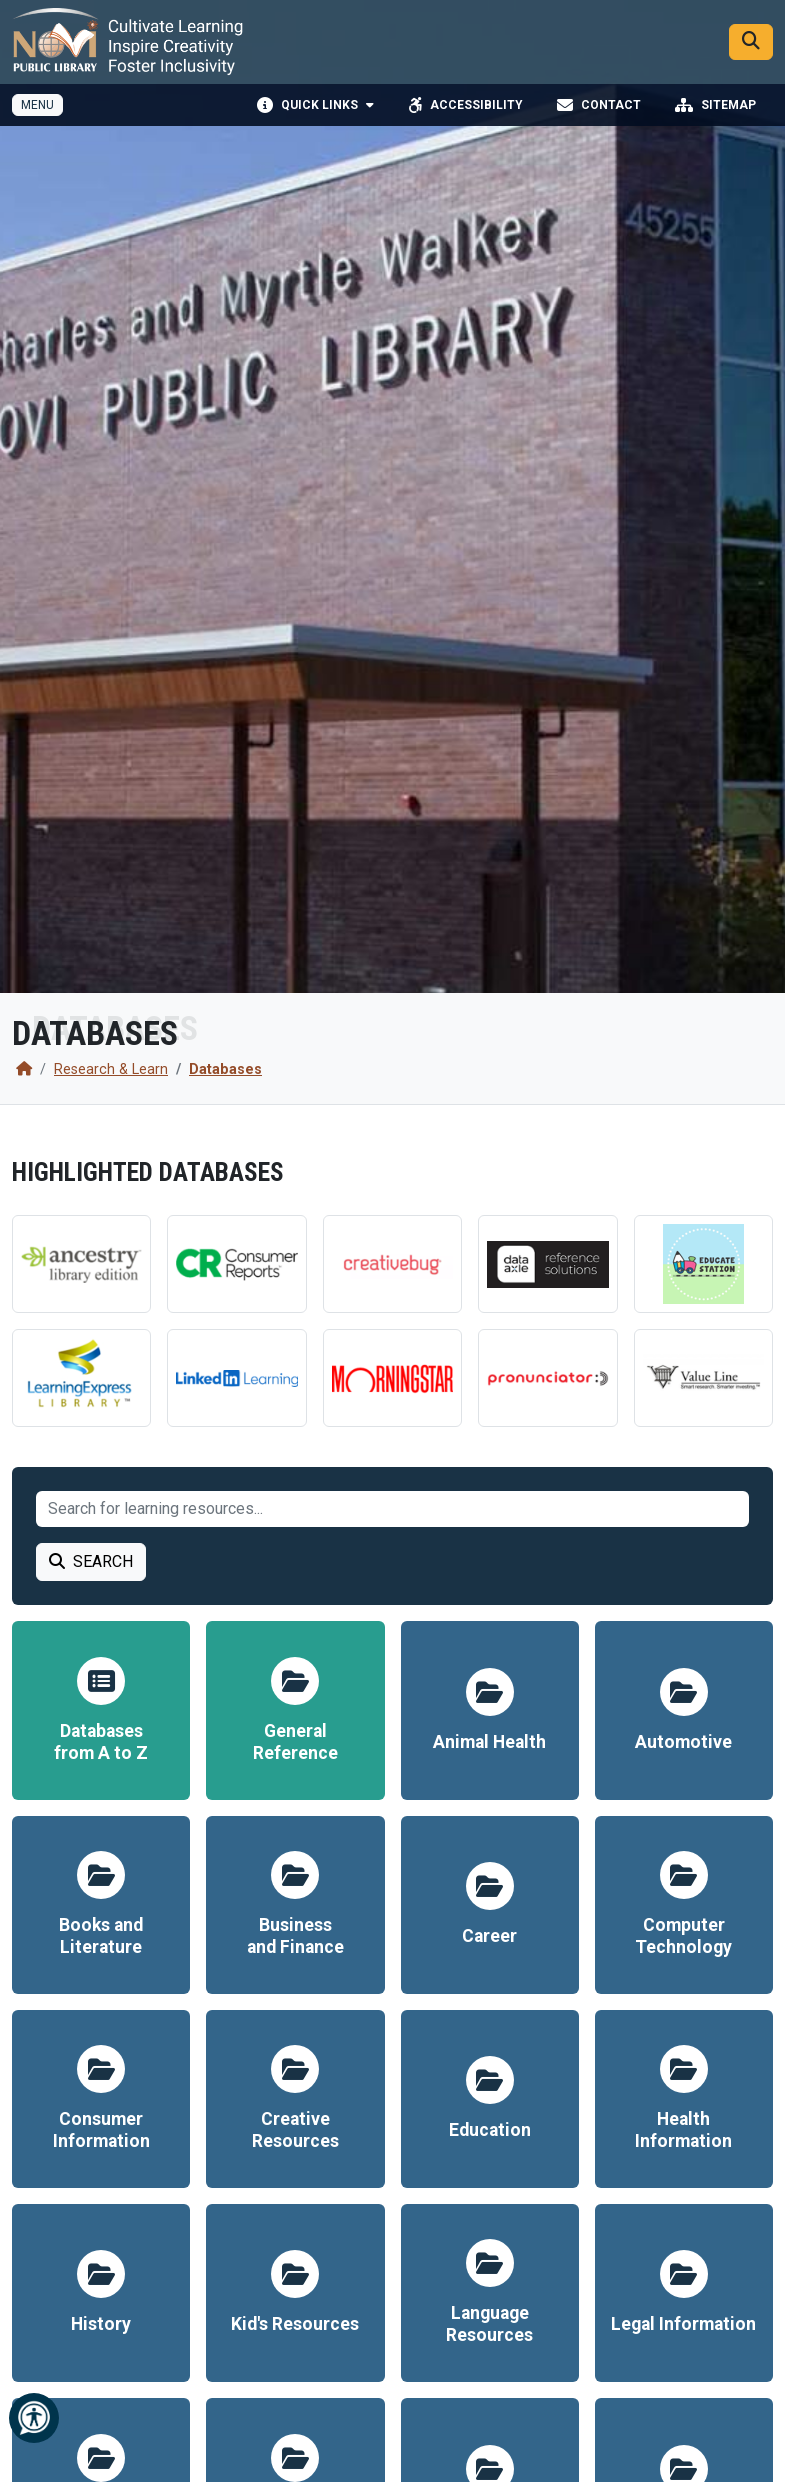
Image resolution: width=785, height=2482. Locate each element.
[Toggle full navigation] (37, 109)
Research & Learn (111, 1069)
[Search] (751, 44)
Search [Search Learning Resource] (91, 1561)
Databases (225, 1069)
